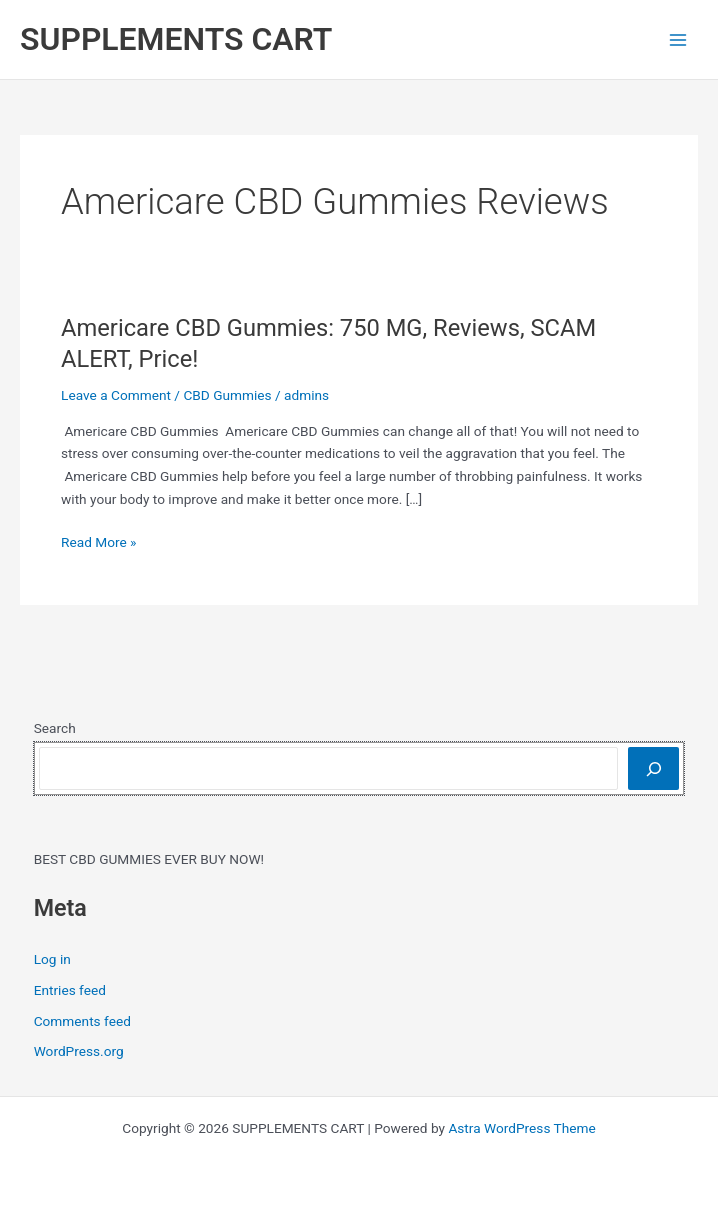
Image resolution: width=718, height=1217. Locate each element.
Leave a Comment (116, 395)
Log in (52, 959)
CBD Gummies (227, 395)
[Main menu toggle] (678, 39)
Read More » (99, 542)
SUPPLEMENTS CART (176, 39)
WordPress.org (79, 1051)
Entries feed (70, 990)
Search (55, 728)
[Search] (653, 768)
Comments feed (82, 1021)
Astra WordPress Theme (521, 1128)
